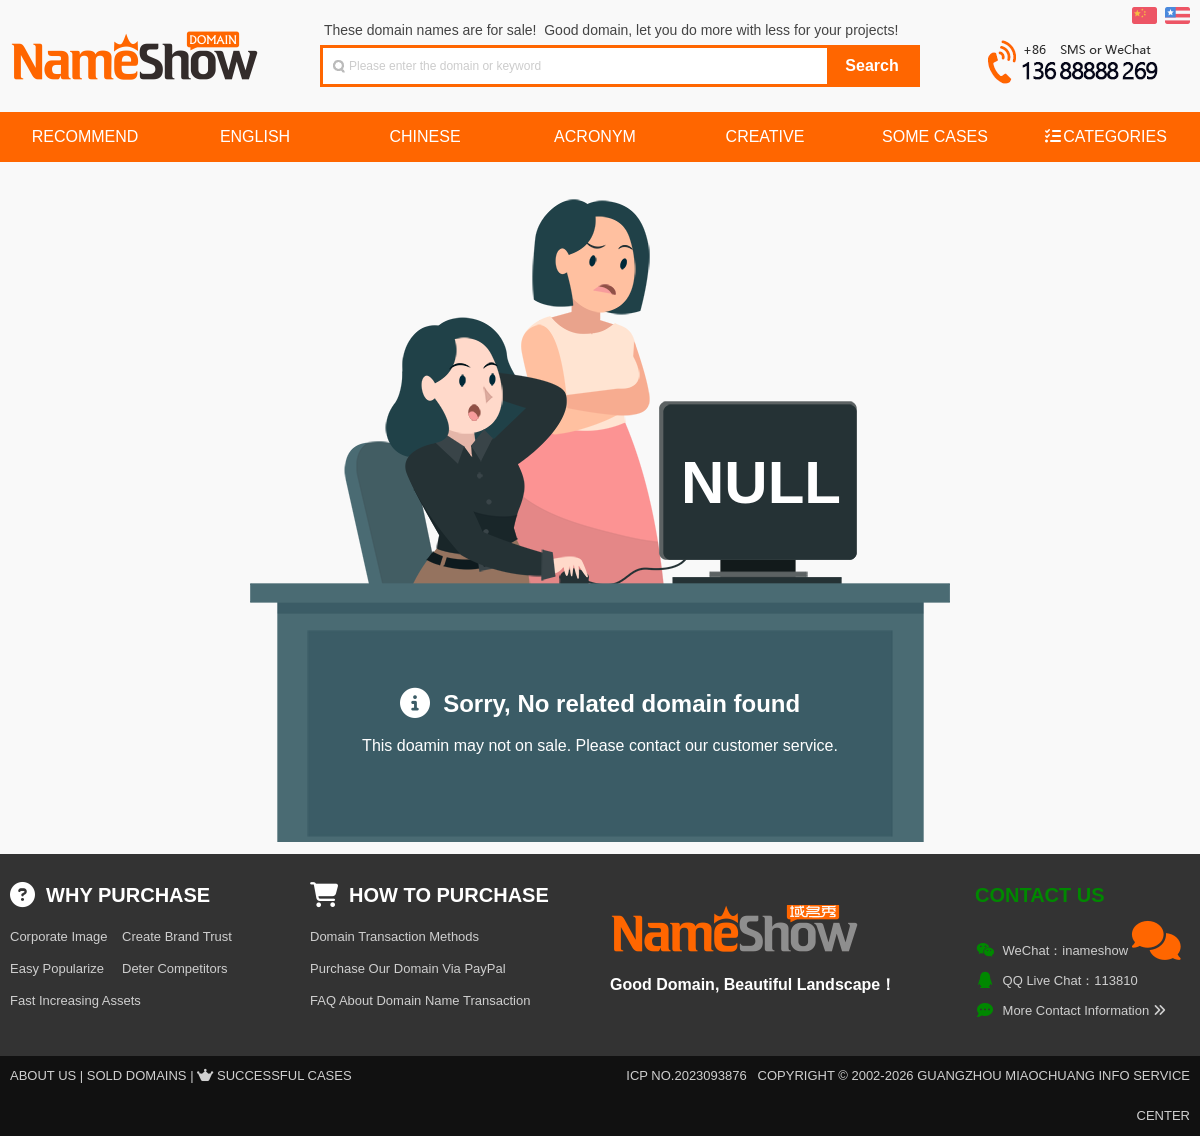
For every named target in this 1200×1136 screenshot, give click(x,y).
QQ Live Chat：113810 (1070, 980)
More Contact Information (1084, 1010)
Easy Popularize (57, 968)
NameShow (137, 50)
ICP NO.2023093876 (686, 1075)
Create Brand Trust (177, 936)
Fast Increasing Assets (75, 1000)
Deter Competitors (174, 968)
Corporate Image (59, 936)
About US (43, 1075)
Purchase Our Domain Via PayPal (408, 968)
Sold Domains (137, 1075)
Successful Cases (284, 1075)
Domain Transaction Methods (394, 936)
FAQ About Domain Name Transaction (420, 1000)
